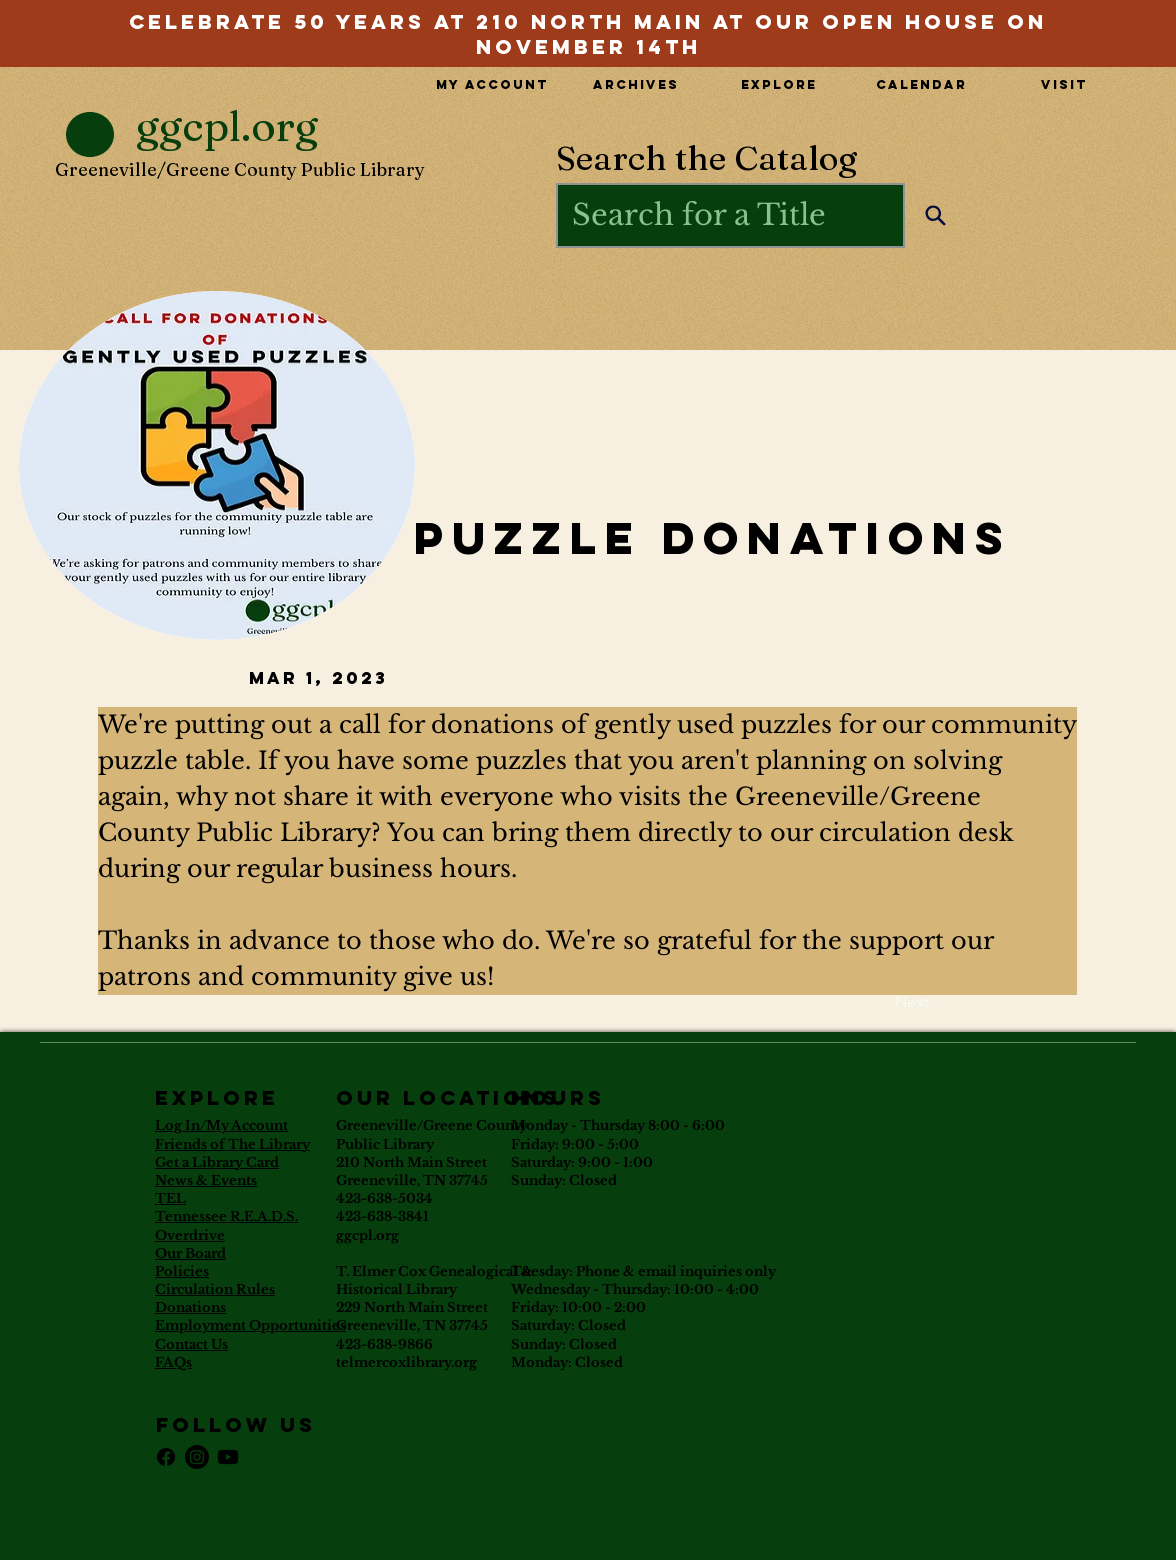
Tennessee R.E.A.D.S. (226, 1216)
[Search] (935, 215)
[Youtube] (228, 1457)
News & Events (206, 1180)
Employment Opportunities (250, 1325)
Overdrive (190, 1235)
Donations (190, 1307)
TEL (170, 1198)
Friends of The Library (232, 1144)
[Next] (879, 1002)
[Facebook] (166, 1457)
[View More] (588, 20)
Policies (182, 1271)
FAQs (173, 1362)
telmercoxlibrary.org (406, 1362)
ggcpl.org (367, 1235)
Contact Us (191, 1344)
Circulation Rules (215, 1289)
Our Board (190, 1253)
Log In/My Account (221, 1125)
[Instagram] (197, 1457)
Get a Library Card (217, 1162)
